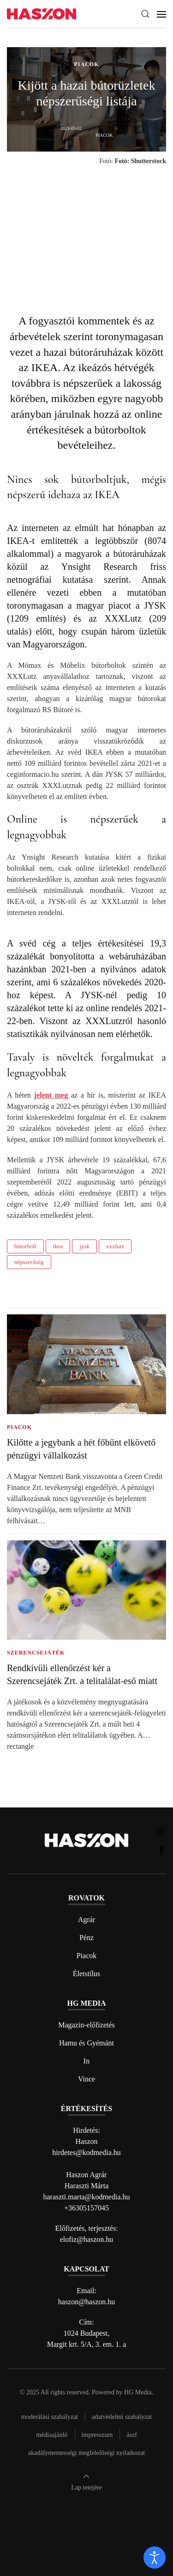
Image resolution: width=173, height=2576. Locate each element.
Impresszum (97, 2434)
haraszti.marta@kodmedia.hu (86, 2197)
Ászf (131, 2434)
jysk (84, 1246)
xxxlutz (115, 1246)
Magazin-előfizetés (86, 2025)
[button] (145, 14)
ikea (58, 1246)
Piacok (87, 1955)
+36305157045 (86, 2208)
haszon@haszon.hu (86, 2302)
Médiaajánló (51, 2434)
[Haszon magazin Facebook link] (161, 1849)
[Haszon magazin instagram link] (161, 1831)
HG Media (138, 2392)
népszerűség (29, 1261)
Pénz (86, 1937)
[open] (154, 2557)
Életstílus (87, 1974)
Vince (86, 2079)
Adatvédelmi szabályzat (122, 2416)
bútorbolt (25, 1246)
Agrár (86, 1919)
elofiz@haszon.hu (86, 2239)
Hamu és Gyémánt (86, 2043)
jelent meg (51, 1095)
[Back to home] (41, 14)
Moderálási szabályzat (49, 2416)
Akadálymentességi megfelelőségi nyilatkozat (86, 2452)
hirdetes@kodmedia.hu (86, 2152)
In (86, 2061)
